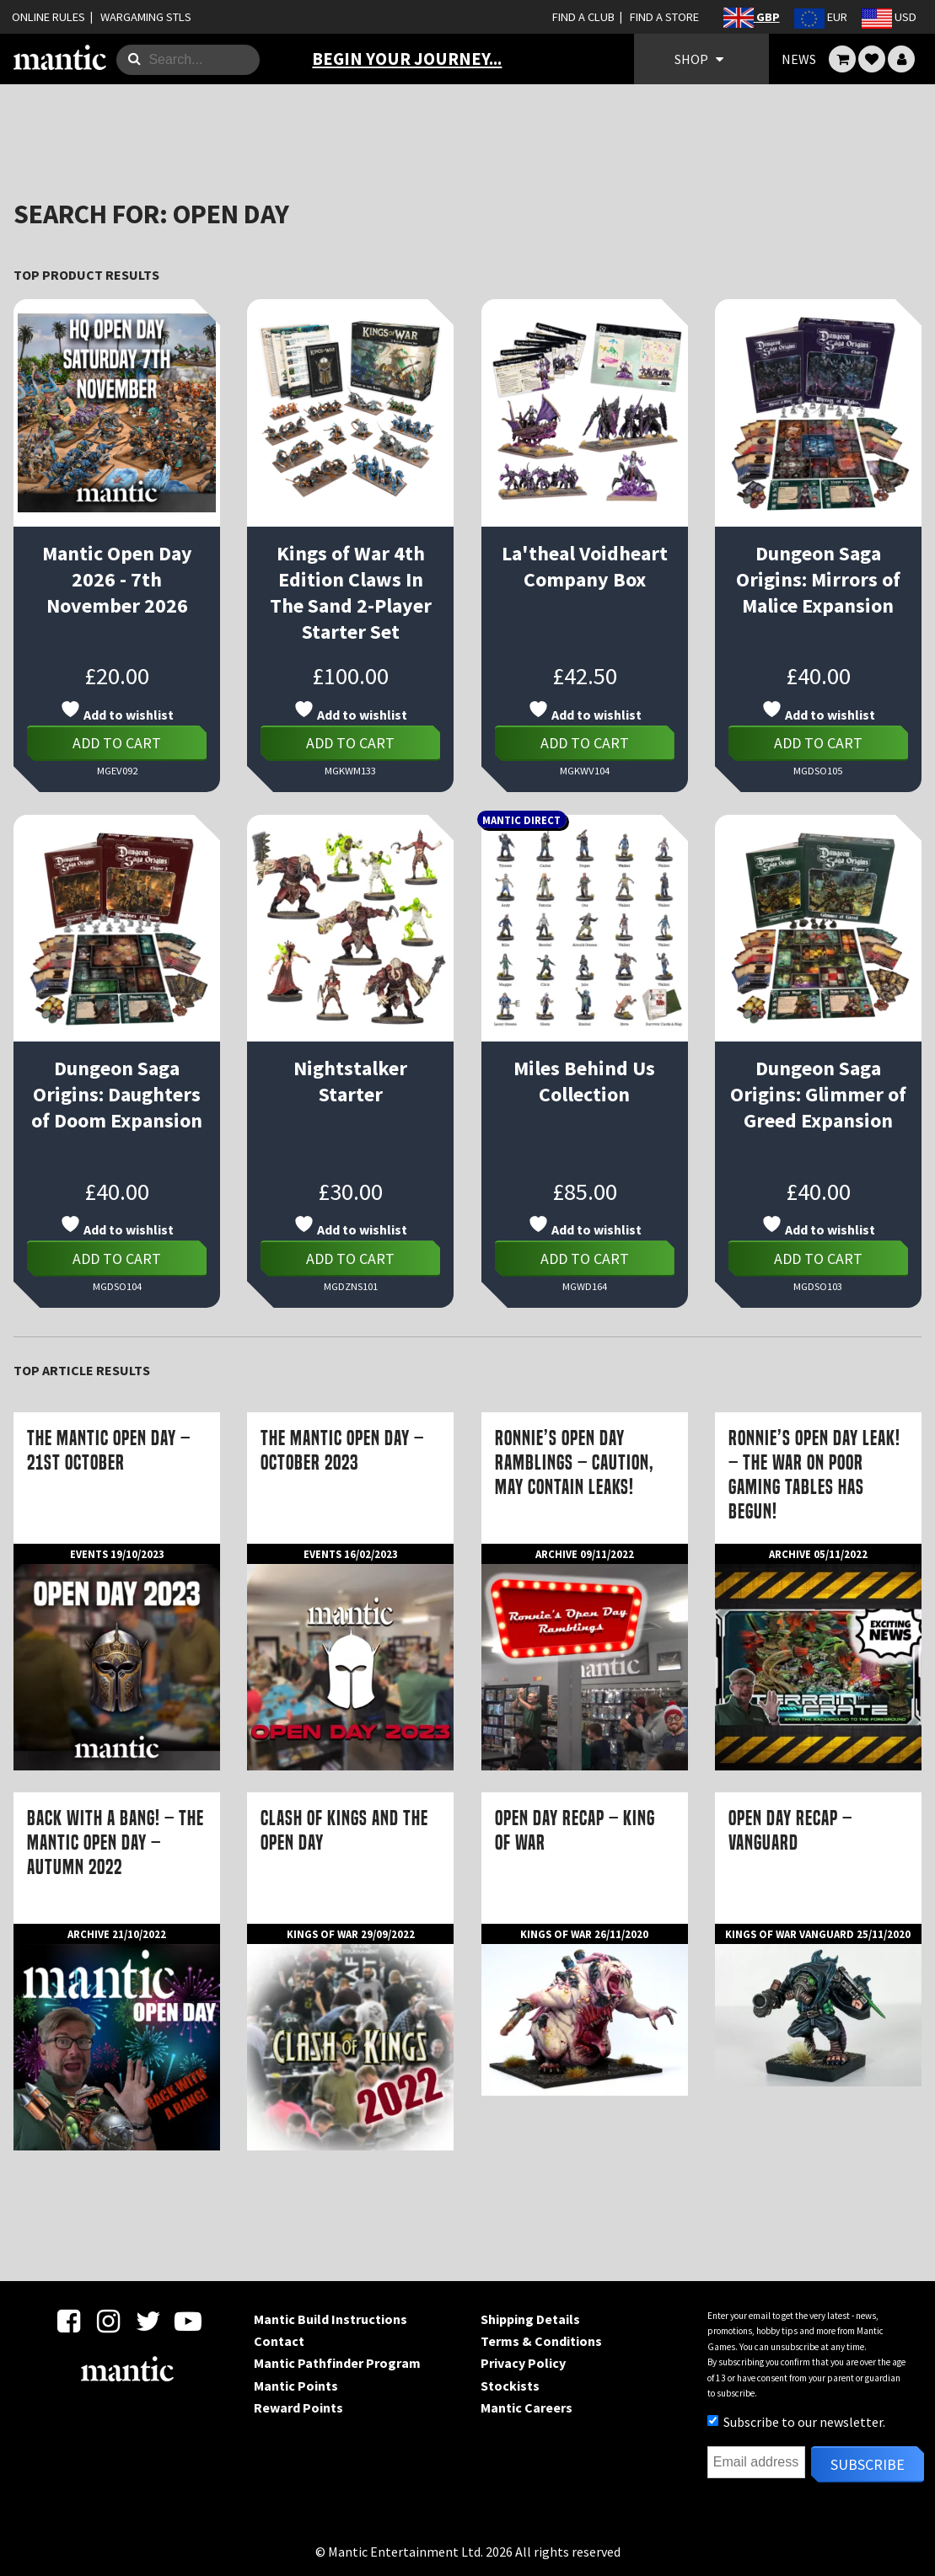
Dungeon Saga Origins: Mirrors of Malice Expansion (818, 579)
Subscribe (867, 2464)
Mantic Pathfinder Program (337, 2362)
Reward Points (298, 2407)
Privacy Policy (523, 2362)
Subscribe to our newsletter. (796, 2421)
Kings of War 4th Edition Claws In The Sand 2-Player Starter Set (351, 592)
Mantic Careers (526, 2407)
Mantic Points (296, 2385)
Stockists (510, 2385)
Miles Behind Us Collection (584, 1081)
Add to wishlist (117, 711)
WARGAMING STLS (145, 16)
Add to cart (117, 742)
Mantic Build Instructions (330, 2319)
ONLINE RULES (48, 16)
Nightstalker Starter (350, 1081)
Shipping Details (530, 2319)
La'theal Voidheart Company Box (585, 566)
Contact (279, 2340)
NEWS (799, 59)
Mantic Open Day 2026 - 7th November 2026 (117, 579)
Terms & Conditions (541, 2340)
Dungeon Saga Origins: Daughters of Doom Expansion (116, 1094)
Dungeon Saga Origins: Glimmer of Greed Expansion (818, 1094)
